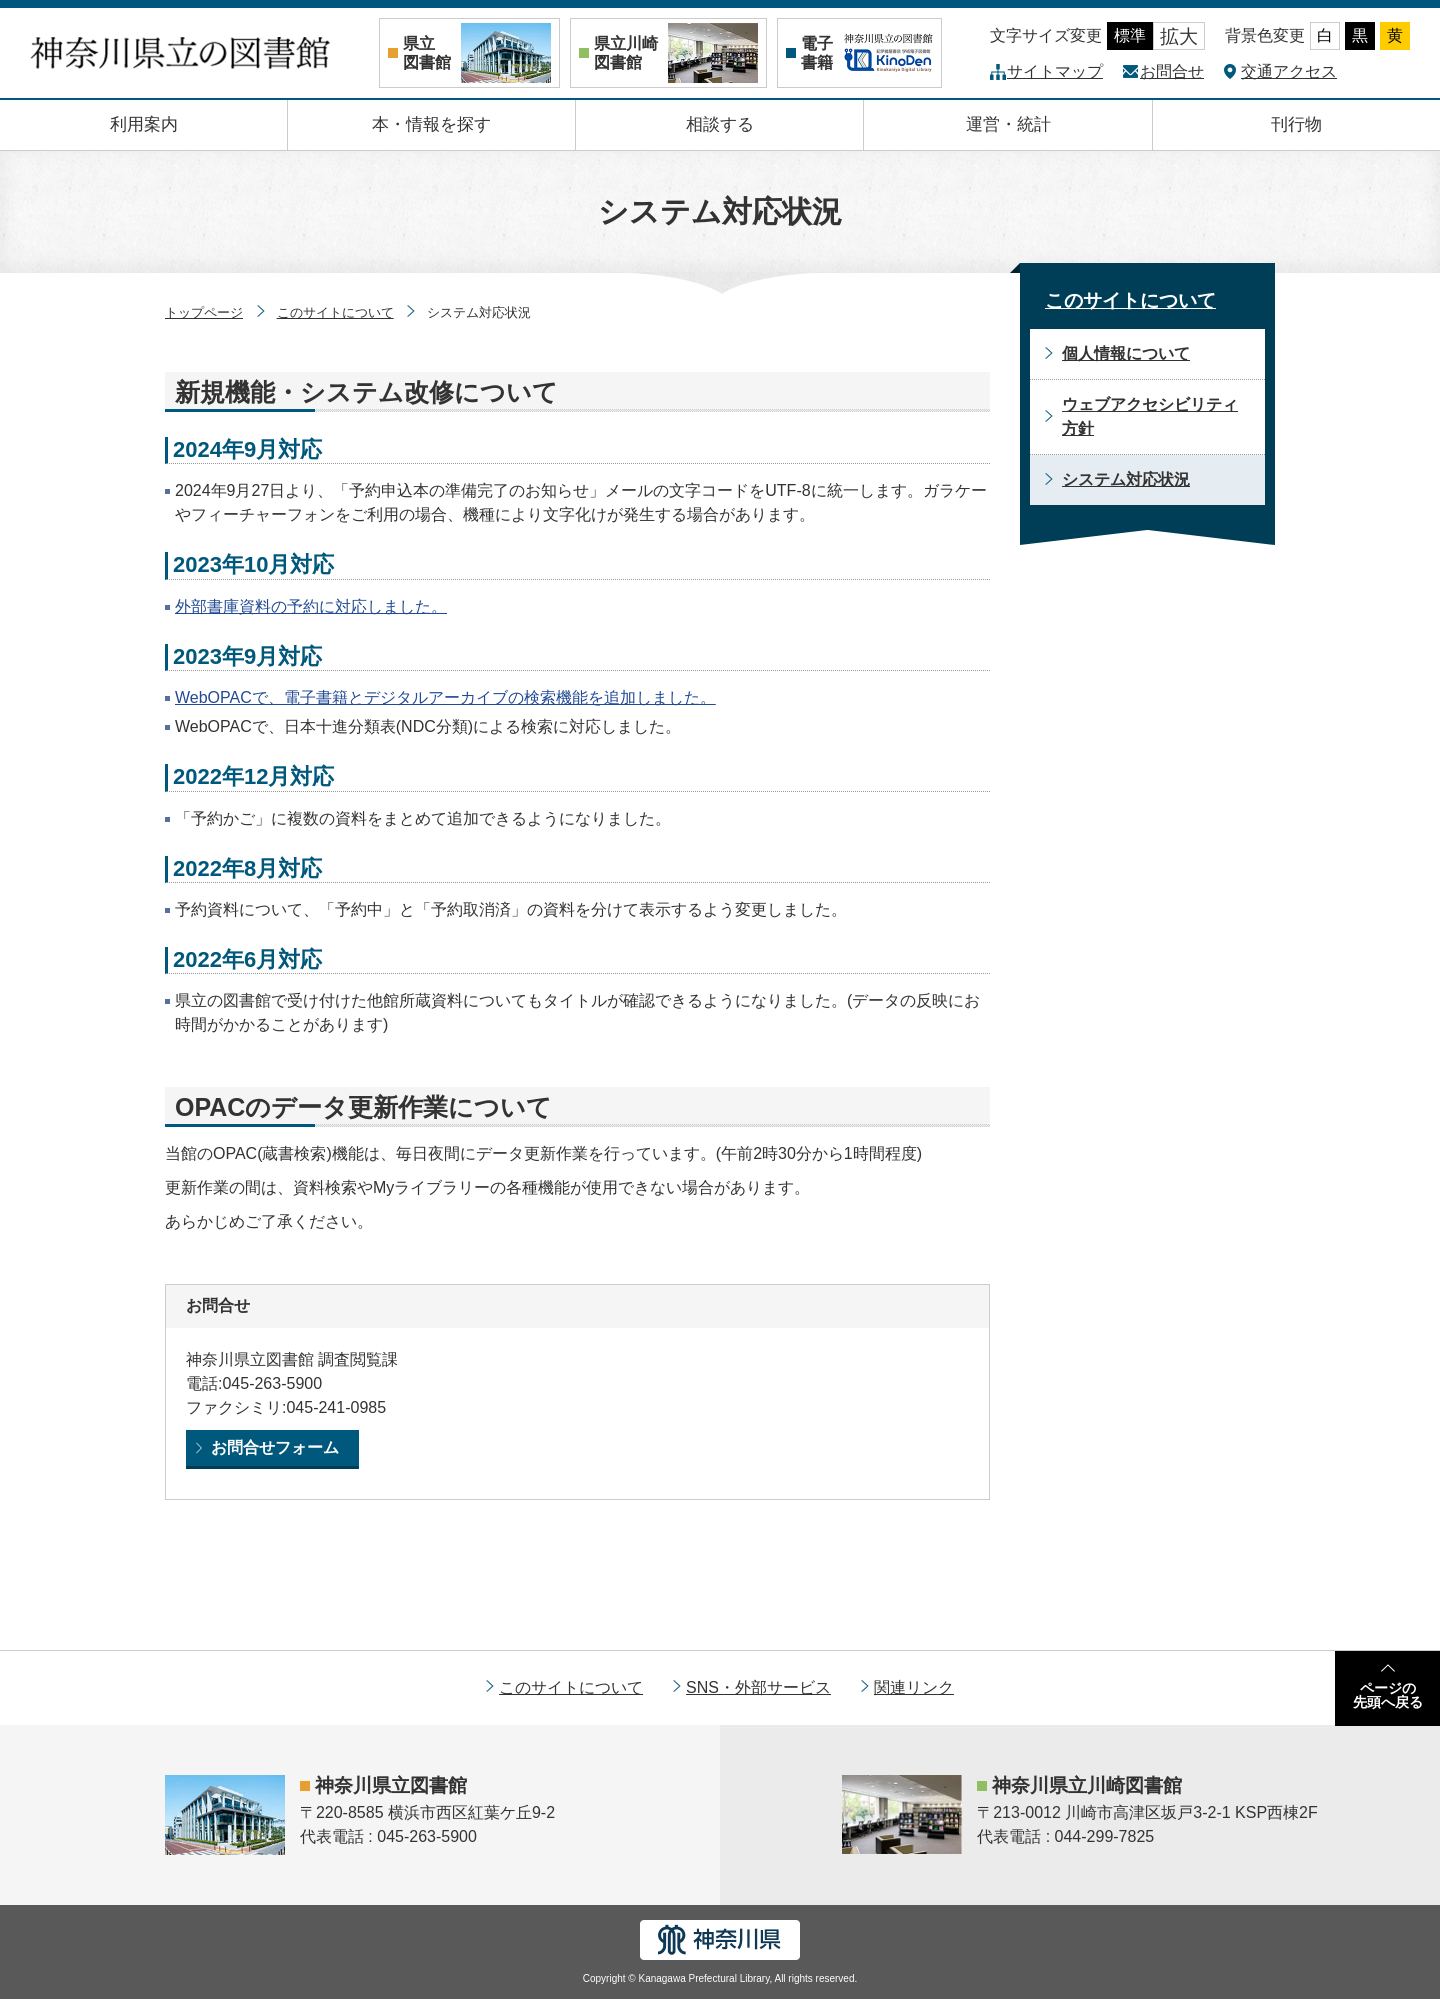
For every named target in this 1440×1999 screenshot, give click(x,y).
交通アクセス (1289, 71)
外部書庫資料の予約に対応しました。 (311, 606)
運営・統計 (1008, 124)
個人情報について (1126, 353)
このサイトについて (335, 312)
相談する (720, 124)
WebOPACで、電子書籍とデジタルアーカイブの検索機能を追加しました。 (445, 697)
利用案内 (144, 124)
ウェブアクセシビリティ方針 (1150, 416)
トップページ (204, 312)
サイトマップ (1055, 71)
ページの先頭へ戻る (1388, 1695)
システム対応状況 (1126, 479)
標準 (1130, 35)
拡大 (1179, 36)
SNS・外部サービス (758, 1687)
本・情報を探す (431, 124)
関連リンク (914, 1687)
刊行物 (1296, 124)
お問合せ (1172, 71)
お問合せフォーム (275, 1447)
